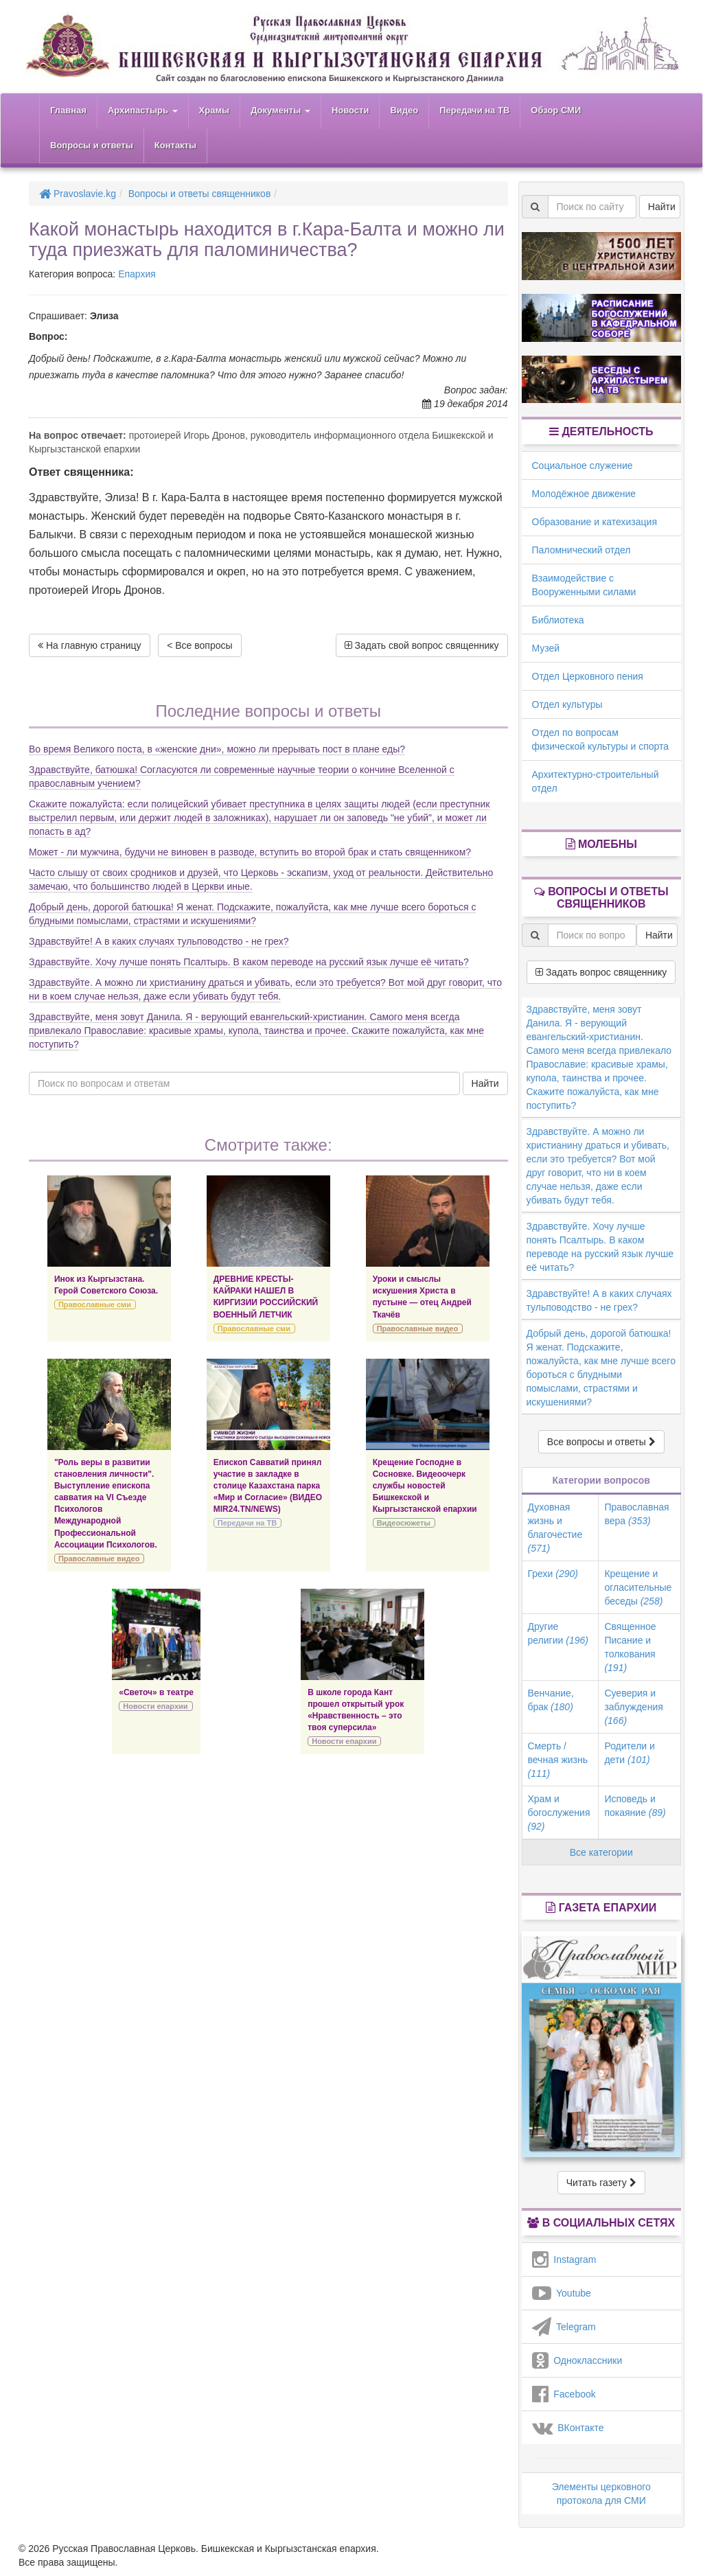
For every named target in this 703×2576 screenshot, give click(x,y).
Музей (546, 648)
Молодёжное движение (584, 493)
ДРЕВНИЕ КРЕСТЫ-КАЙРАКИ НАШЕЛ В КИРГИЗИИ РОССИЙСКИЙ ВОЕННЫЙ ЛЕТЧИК (266, 1296)
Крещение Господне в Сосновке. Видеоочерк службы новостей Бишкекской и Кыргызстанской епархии (425, 1486)
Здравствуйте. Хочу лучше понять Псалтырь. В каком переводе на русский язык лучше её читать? (249, 961)
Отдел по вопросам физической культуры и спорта (600, 739)
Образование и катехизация (594, 521)
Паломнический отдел (581, 549)
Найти (485, 1083)
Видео (404, 110)
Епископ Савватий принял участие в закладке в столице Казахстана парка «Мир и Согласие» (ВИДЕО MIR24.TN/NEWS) (268, 1486)
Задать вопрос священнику (601, 972)
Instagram (564, 2259)
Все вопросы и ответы (601, 1441)
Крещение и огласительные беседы (637, 1587)
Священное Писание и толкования (630, 1647)
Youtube (561, 2293)
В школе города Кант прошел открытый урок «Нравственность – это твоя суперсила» (356, 1710)
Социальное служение (582, 465)
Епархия (137, 273)
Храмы (214, 110)
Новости (350, 110)
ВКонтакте (568, 2427)
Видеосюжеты (403, 1523)
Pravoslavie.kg (77, 193)
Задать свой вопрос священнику (422, 645)
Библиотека (558, 619)
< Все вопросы (199, 645)
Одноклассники (577, 2360)
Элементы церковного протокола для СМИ (601, 2493)
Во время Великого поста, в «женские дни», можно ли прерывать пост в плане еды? (217, 749)
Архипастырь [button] (143, 110)
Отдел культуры (567, 704)
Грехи (553, 1573)
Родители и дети (629, 1752)
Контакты (175, 145)
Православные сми (94, 1304)
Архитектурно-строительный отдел (595, 781)
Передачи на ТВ (474, 110)
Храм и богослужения (559, 1812)
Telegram (564, 2326)
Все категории (601, 1852)
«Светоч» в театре (156, 1692)
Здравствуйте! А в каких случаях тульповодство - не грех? (159, 941)
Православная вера (636, 1514)
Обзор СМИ (556, 110)
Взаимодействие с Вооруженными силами (584, 585)
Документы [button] (280, 110)
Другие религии (558, 1633)
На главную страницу (89, 645)
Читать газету (601, 2182)
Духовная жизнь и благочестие (555, 1528)
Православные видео (417, 1328)
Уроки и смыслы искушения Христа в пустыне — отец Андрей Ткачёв (422, 1296)
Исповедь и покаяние (634, 1805)
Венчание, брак (551, 1700)
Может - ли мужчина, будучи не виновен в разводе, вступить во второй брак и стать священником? (250, 852)
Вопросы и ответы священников (199, 193)
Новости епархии (155, 1706)
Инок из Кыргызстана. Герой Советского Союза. (106, 1285)
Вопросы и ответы (91, 145)
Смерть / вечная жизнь (558, 1759)
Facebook (564, 2394)
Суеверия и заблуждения (633, 1707)
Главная (68, 110)
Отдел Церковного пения (587, 676)
